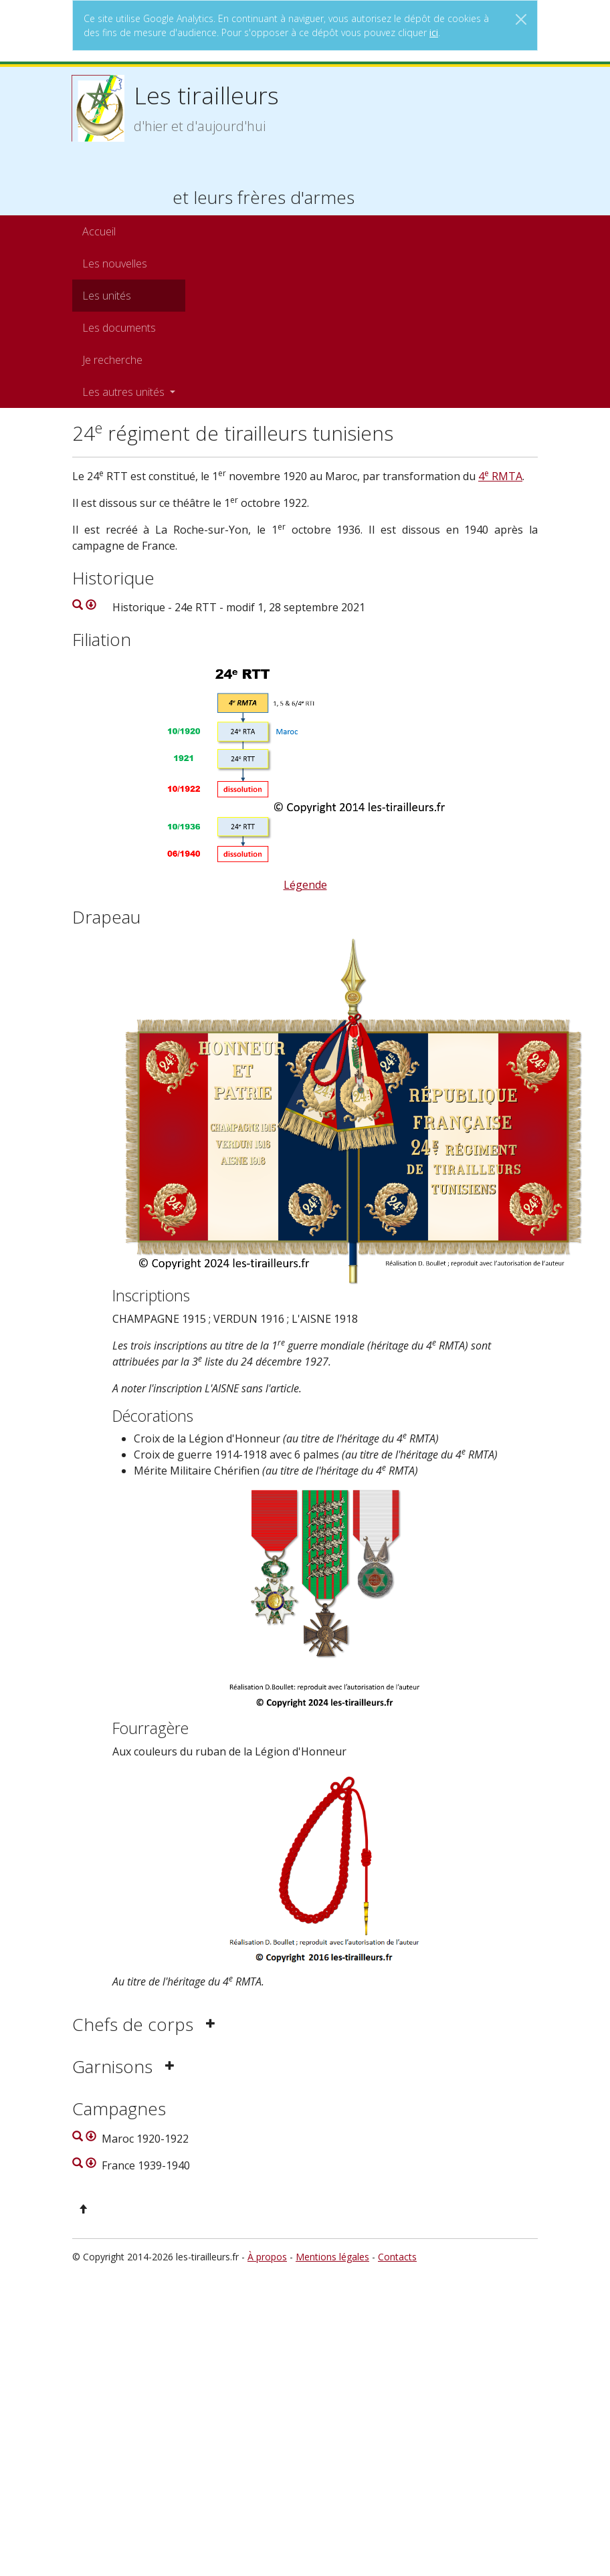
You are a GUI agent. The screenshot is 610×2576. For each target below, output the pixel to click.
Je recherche (112, 359)
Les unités (106, 295)
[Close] (521, 19)
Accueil (99, 231)
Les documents (119, 327)
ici (433, 32)
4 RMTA (500, 476)
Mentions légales (332, 2256)
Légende (305, 884)
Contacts (397, 2256)
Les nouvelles (114, 263)
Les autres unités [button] (124, 392)
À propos (267, 2256)
